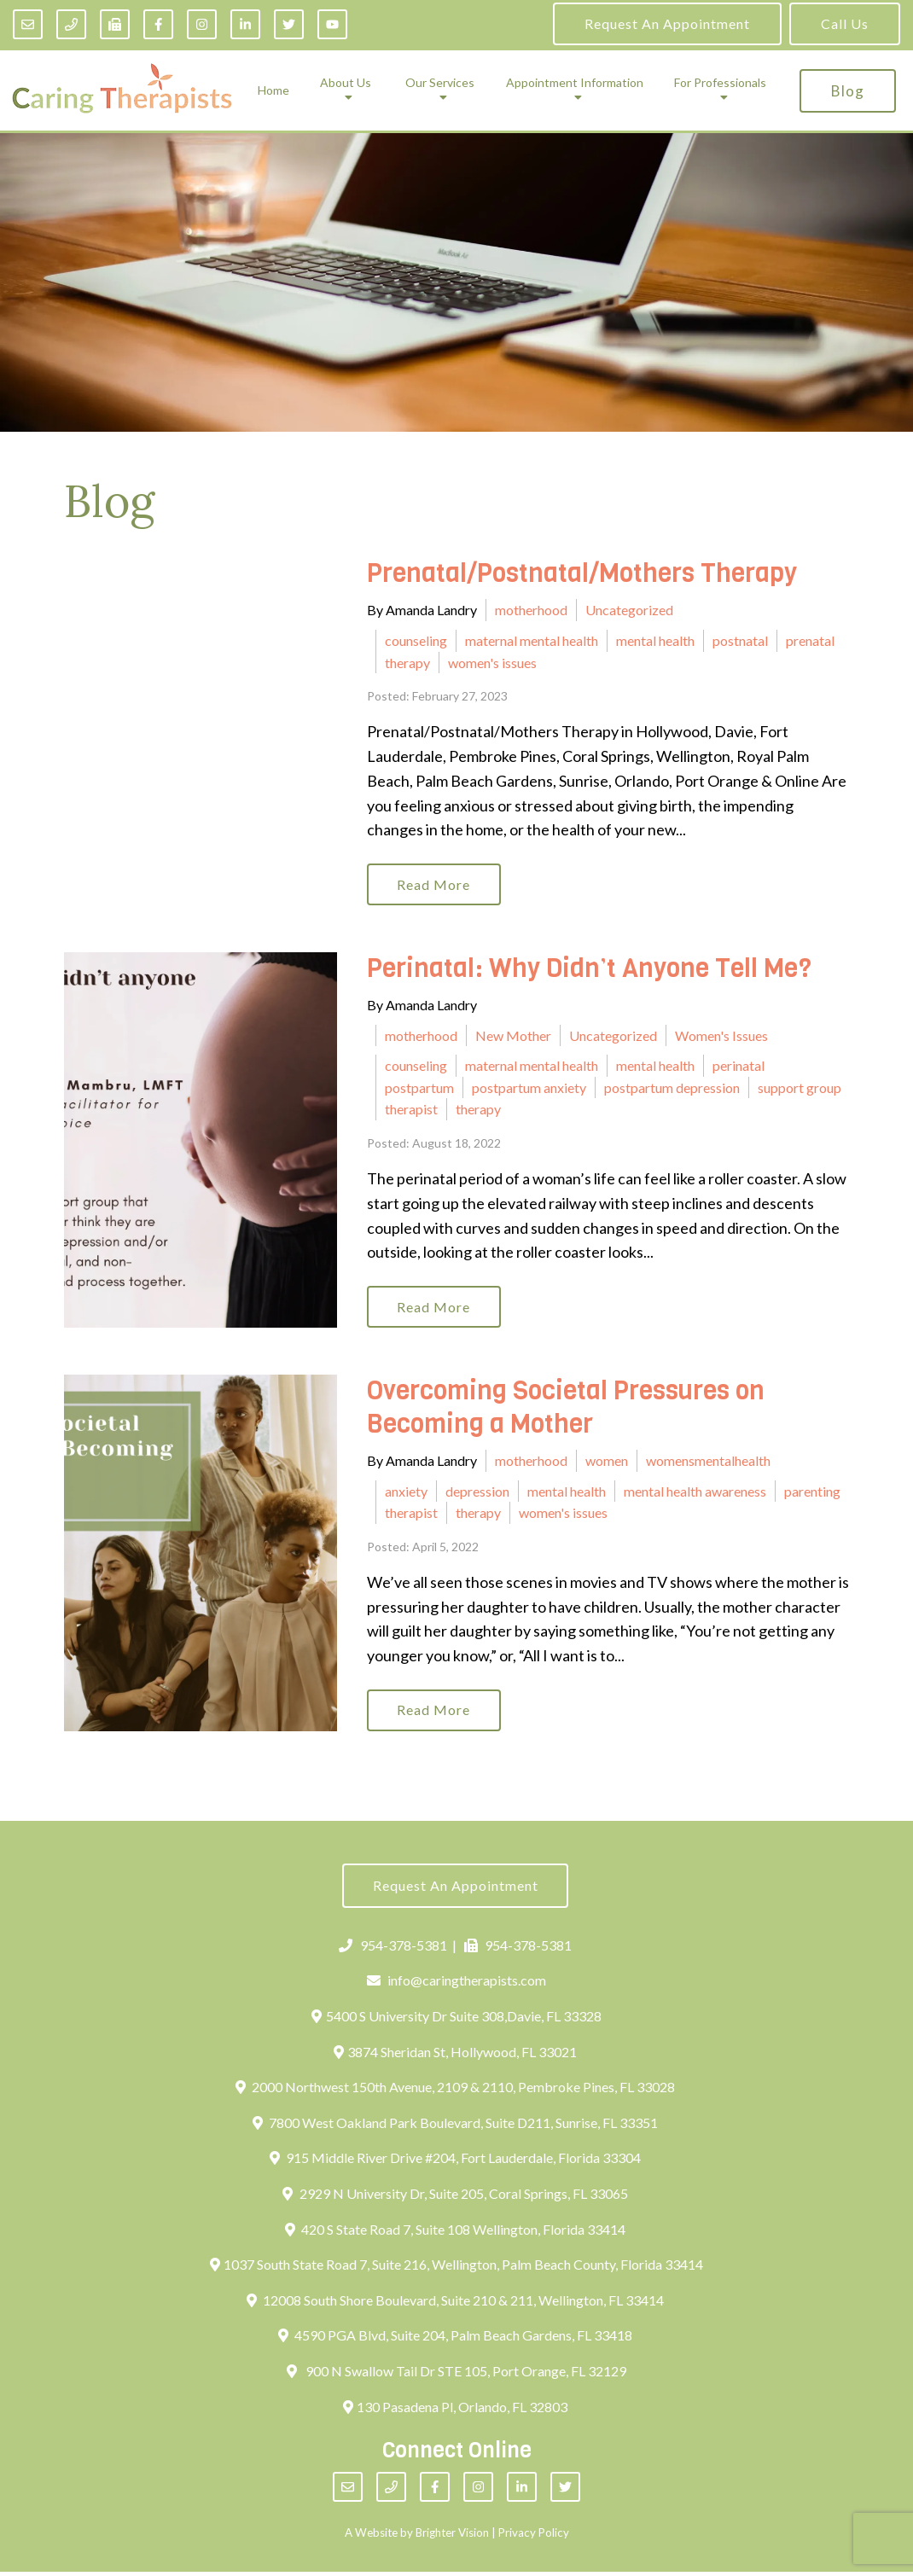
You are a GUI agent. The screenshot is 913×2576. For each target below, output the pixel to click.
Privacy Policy (533, 2536)
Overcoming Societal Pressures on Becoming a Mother (566, 1409)
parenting (812, 1493)
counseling (416, 640)
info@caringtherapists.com (457, 1984)
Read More (435, 884)
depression (477, 1493)
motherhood (531, 610)
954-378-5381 (393, 1948)
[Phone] (71, 24)
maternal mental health (531, 640)
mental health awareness (695, 1493)
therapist (411, 1110)
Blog (847, 91)
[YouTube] (332, 24)
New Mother (513, 1036)
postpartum (419, 1088)
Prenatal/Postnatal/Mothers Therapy (582, 573)
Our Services (439, 83)
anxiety (406, 1493)
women (606, 1462)
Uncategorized (629, 610)
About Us (345, 83)
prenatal (810, 640)
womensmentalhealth (708, 1462)
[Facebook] (158, 24)
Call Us (845, 23)
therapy (407, 662)
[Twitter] (289, 24)
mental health (655, 640)
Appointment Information (574, 83)
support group (799, 1088)
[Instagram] (202, 24)
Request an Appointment (667, 23)
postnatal (740, 640)
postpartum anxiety (529, 1088)
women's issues (492, 662)
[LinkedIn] (245, 24)
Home (273, 90)
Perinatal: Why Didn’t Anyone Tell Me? (589, 969)
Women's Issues (721, 1036)
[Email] (28, 24)
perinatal (738, 1066)
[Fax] (115, 24)
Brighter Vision (452, 2536)
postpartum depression (672, 1088)
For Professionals (720, 83)
